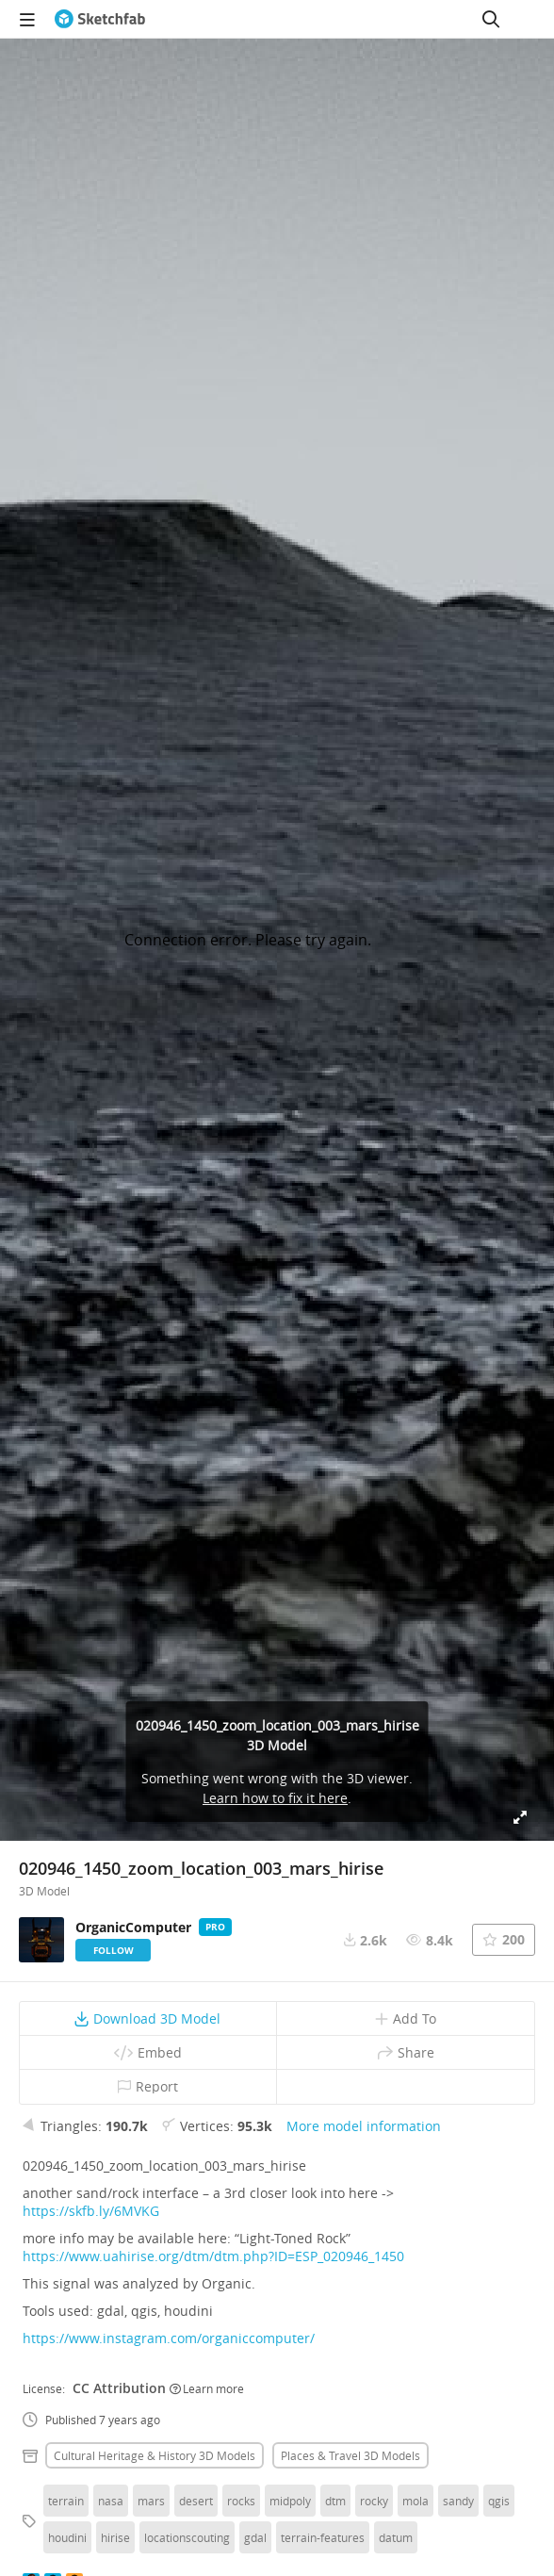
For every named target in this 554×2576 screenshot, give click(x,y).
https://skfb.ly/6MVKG (91, 2211)
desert (196, 2500)
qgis (499, 2500)
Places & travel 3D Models (350, 2455)
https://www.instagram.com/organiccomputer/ (169, 2338)
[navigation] (27, 19)
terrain (66, 2500)
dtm (335, 2500)
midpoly (290, 2500)
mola (415, 2500)
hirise (115, 2537)
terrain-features (323, 2537)
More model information (363, 2126)
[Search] (490, 19)
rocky (374, 2500)
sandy (458, 2500)
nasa (110, 2500)
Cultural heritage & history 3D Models (154, 2455)
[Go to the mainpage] (100, 18)
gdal (255, 2537)
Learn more (207, 2388)
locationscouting (187, 2537)
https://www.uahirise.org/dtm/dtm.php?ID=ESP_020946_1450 (213, 2256)
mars (151, 2500)
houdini (67, 2537)
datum (396, 2537)
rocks (241, 2500)
